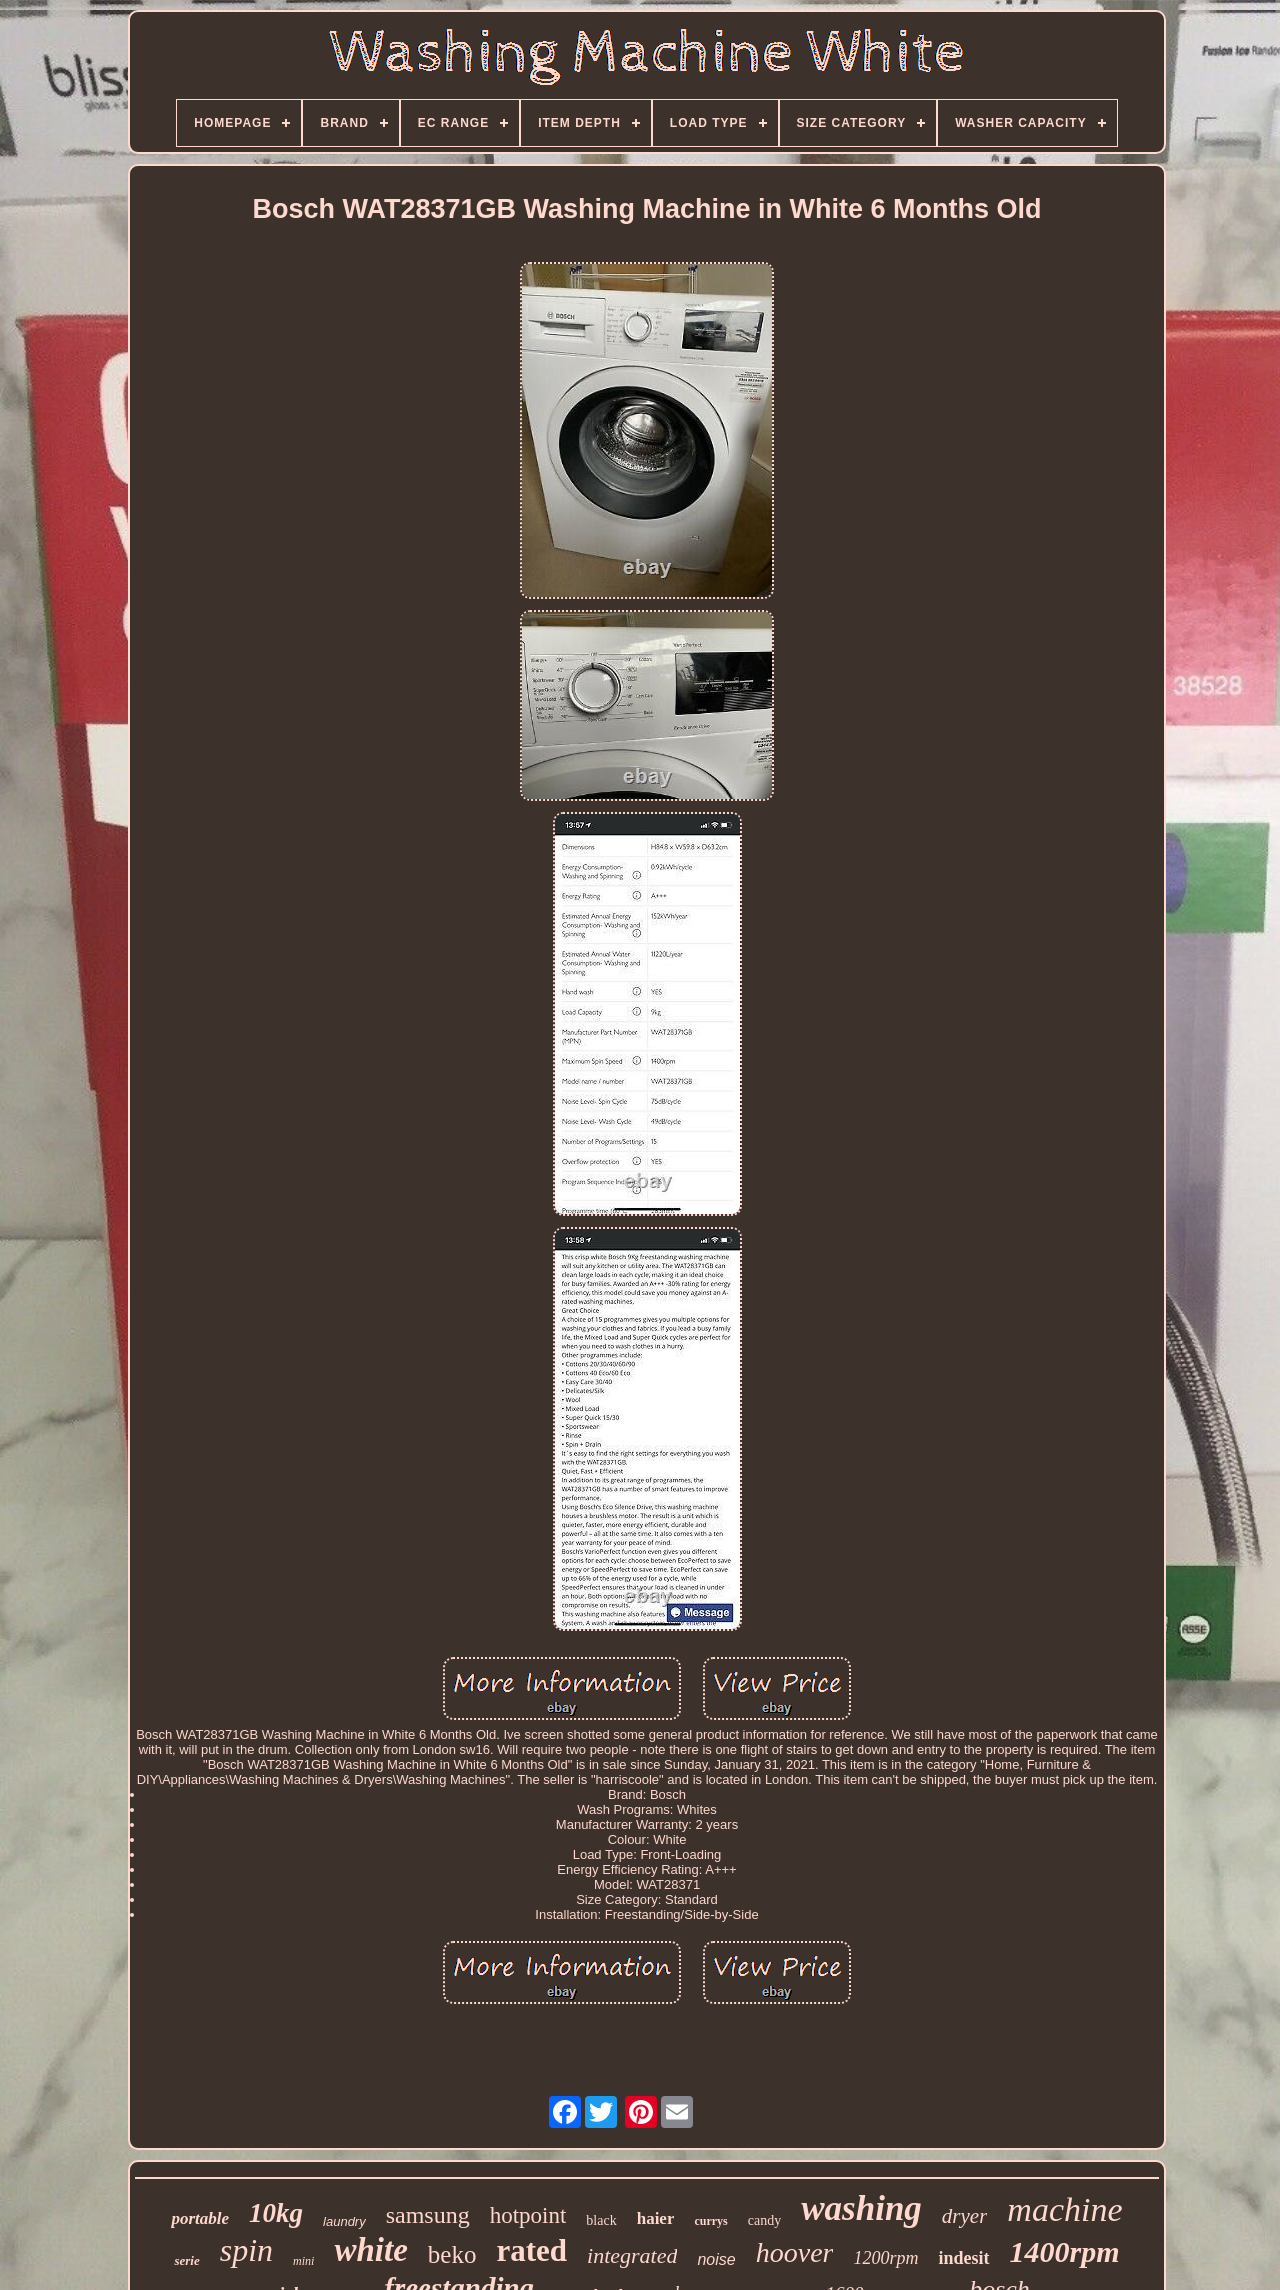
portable (200, 2218)
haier (656, 2218)
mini (303, 2261)
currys (710, 2221)
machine (1064, 2209)
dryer (965, 2216)
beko (452, 2254)
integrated (632, 2255)
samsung (428, 2215)
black (601, 2220)
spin (246, 2250)
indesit (963, 2258)
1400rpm (1065, 2251)
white (370, 2250)
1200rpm (885, 2258)
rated (531, 2250)
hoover (795, 2252)
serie (186, 2260)
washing (861, 2208)
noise (716, 2259)
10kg (276, 2213)
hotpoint (528, 2215)
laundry (344, 2221)
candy (764, 2220)
